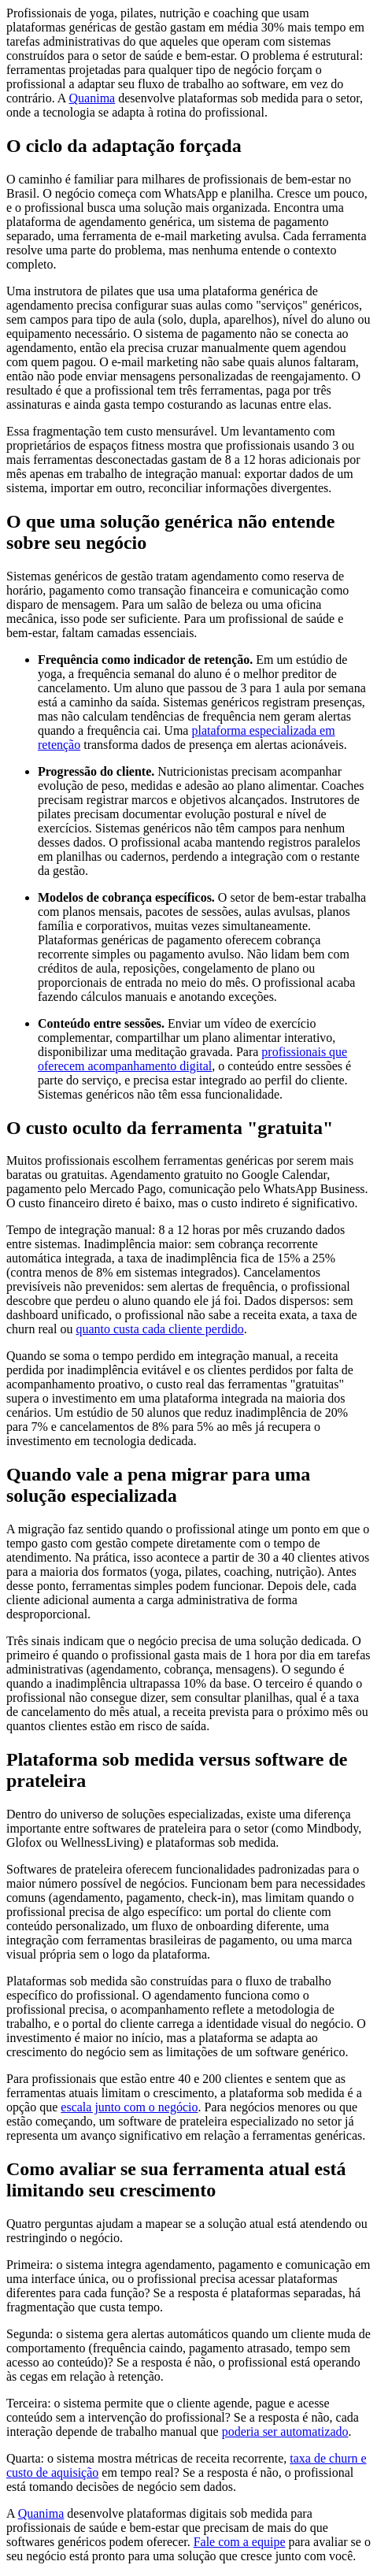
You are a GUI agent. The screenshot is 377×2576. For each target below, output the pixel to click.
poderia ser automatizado (285, 2431)
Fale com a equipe (240, 2541)
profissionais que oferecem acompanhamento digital (192, 1059)
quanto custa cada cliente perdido (159, 1329)
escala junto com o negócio (129, 2107)
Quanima (92, 98)
